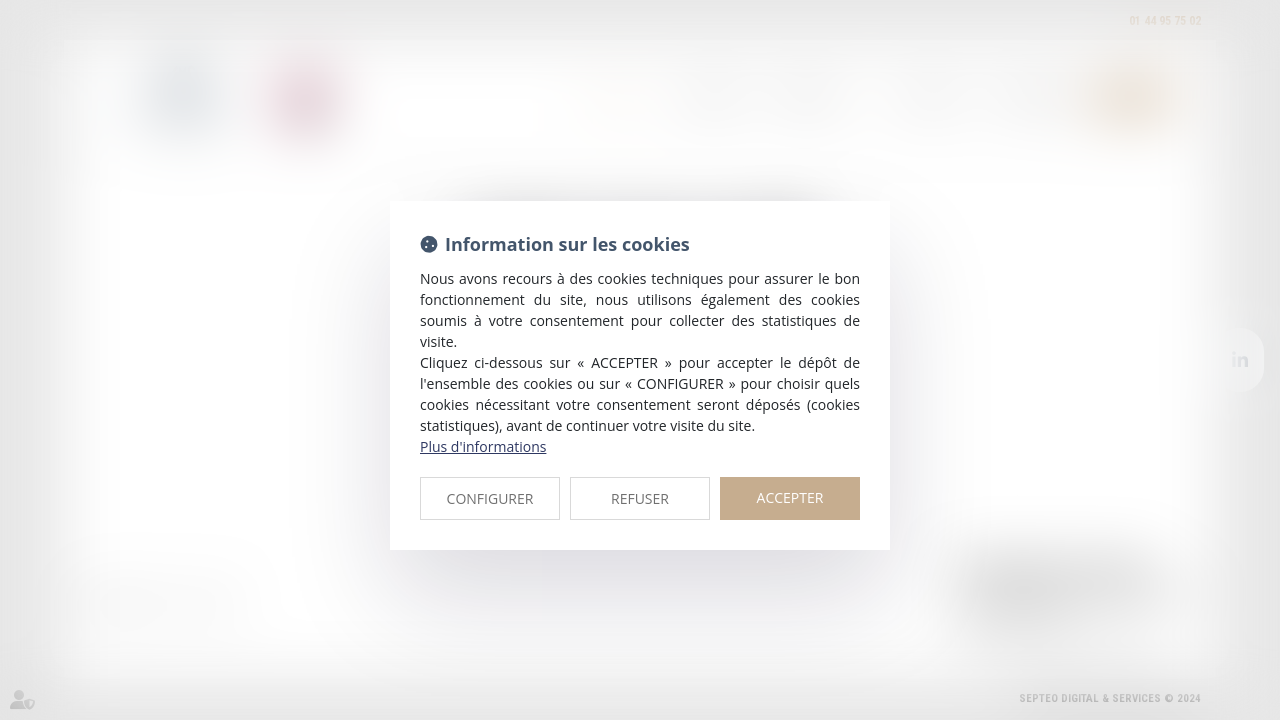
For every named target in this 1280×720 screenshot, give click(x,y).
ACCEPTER (790, 497)
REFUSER (640, 498)
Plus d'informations (483, 446)
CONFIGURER (490, 498)
